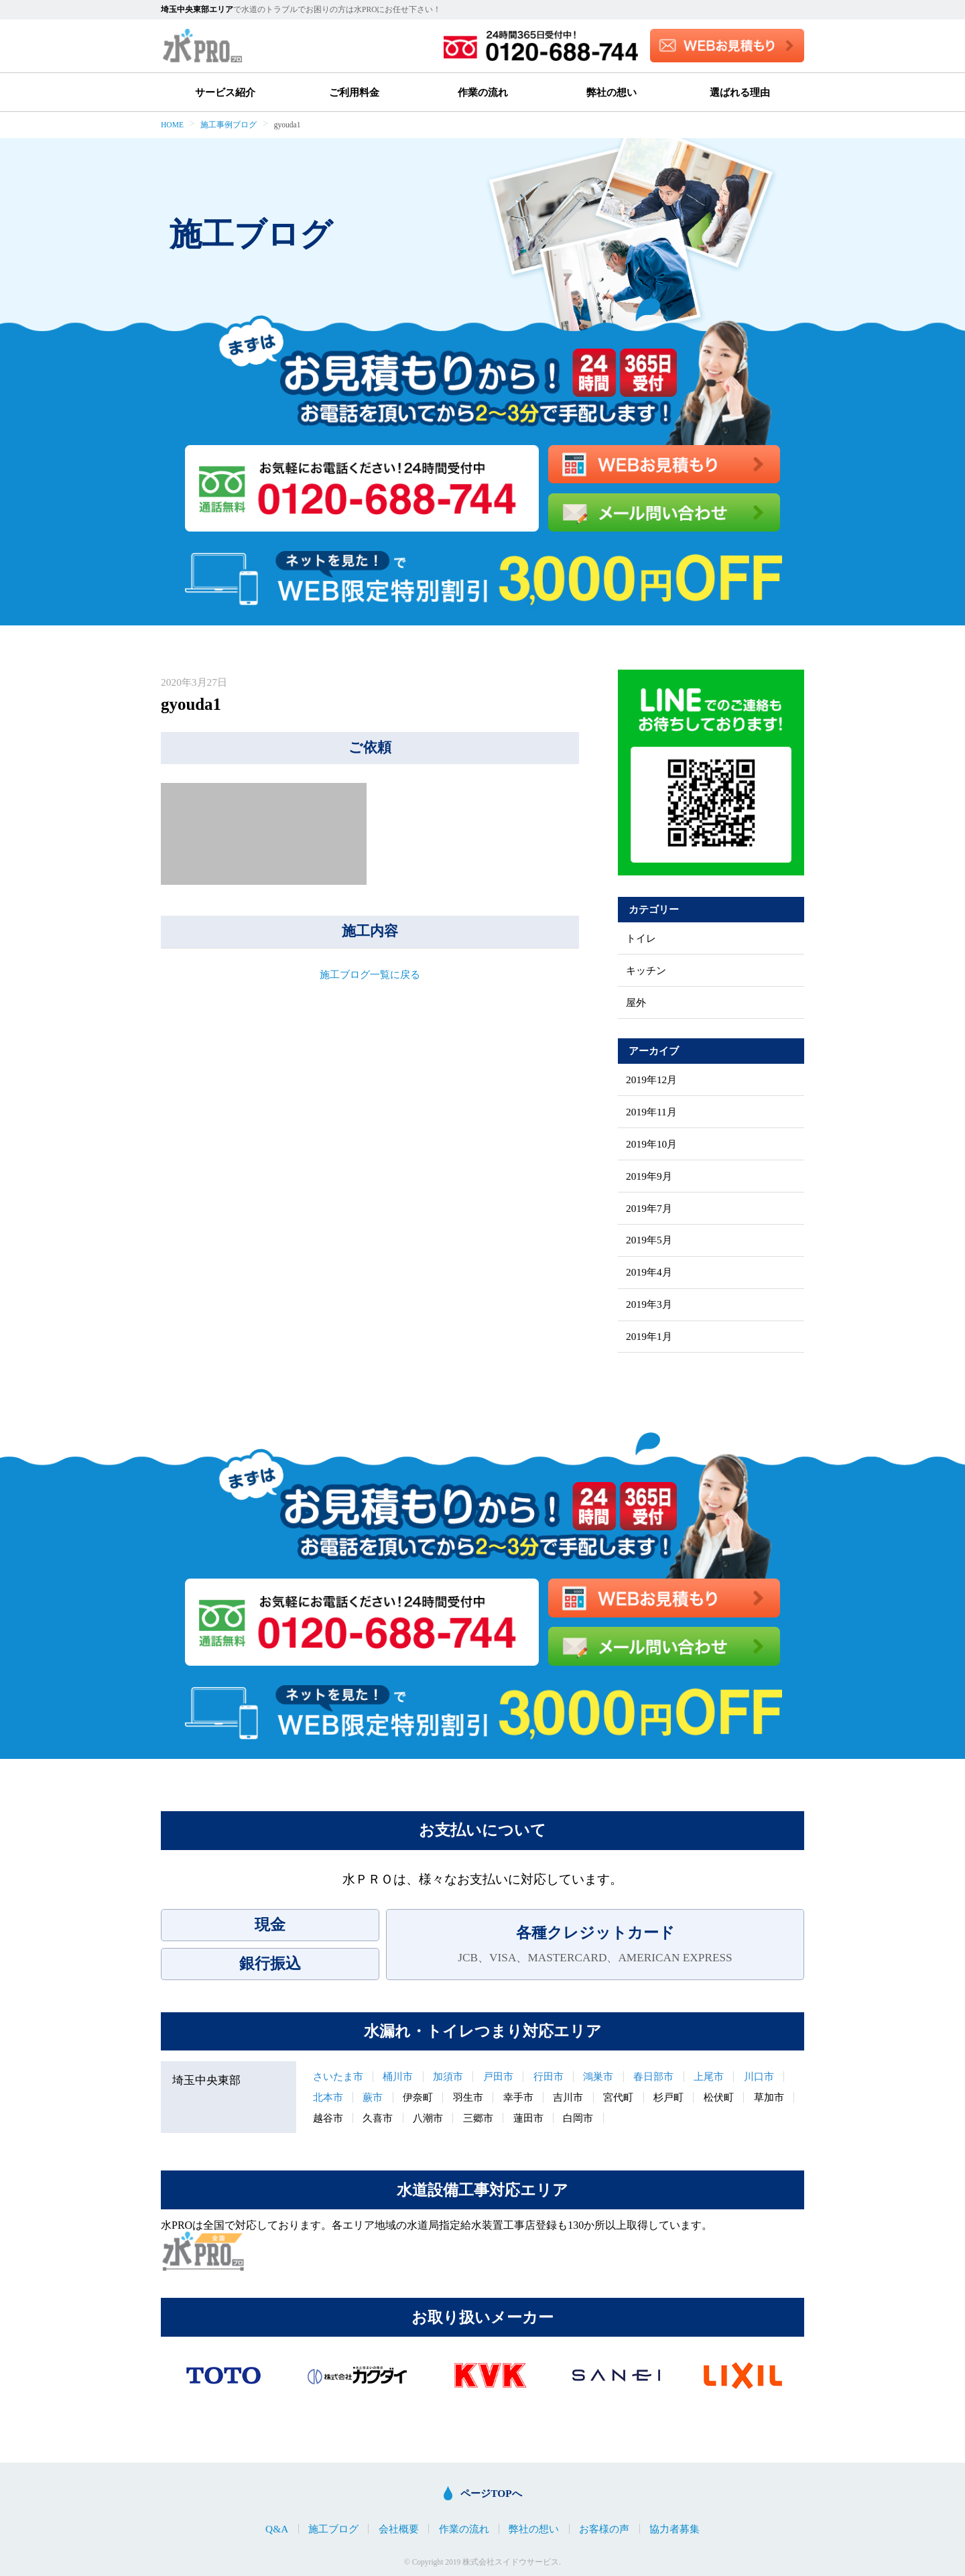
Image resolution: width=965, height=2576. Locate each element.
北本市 (328, 2097)
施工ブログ (333, 2529)
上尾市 (709, 2076)
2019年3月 (648, 1304)
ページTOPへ (490, 2493)
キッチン (646, 970)
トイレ (641, 938)
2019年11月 (651, 1112)
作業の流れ (483, 92)
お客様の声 (604, 2529)
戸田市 (498, 2076)
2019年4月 (648, 1272)
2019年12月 (651, 1080)
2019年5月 (648, 1240)
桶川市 (398, 2076)
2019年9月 (648, 1176)
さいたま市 (338, 2076)
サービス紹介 (225, 92)
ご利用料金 (354, 92)
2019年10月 (651, 1144)
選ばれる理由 (740, 92)
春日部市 (653, 2076)
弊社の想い (611, 92)
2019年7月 (648, 1208)
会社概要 (399, 2529)
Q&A (276, 2529)
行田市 (548, 2076)
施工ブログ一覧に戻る (370, 974)
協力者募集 (674, 2529)
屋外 (636, 1002)
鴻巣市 (598, 2076)
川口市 (759, 2076)
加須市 (448, 2076)
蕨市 (373, 2097)
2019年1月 (648, 1336)
